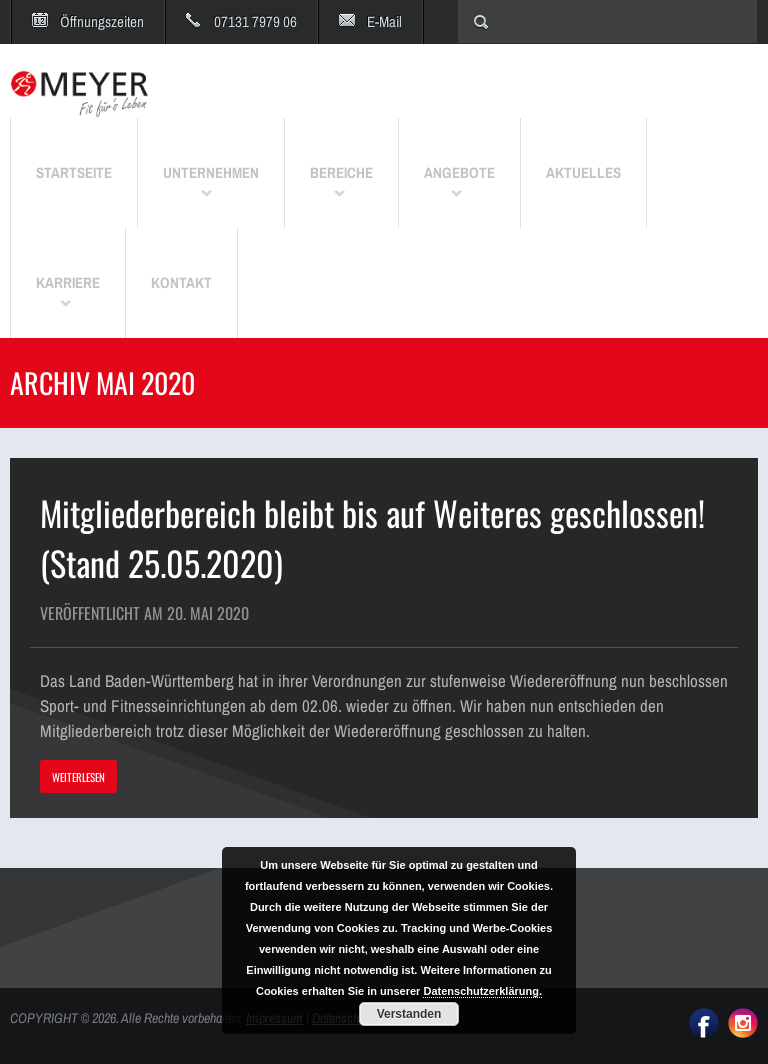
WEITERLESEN (78, 777)
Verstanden (409, 1014)
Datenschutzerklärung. (482, 991)
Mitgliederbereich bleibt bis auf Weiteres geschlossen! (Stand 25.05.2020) (372, 537)
